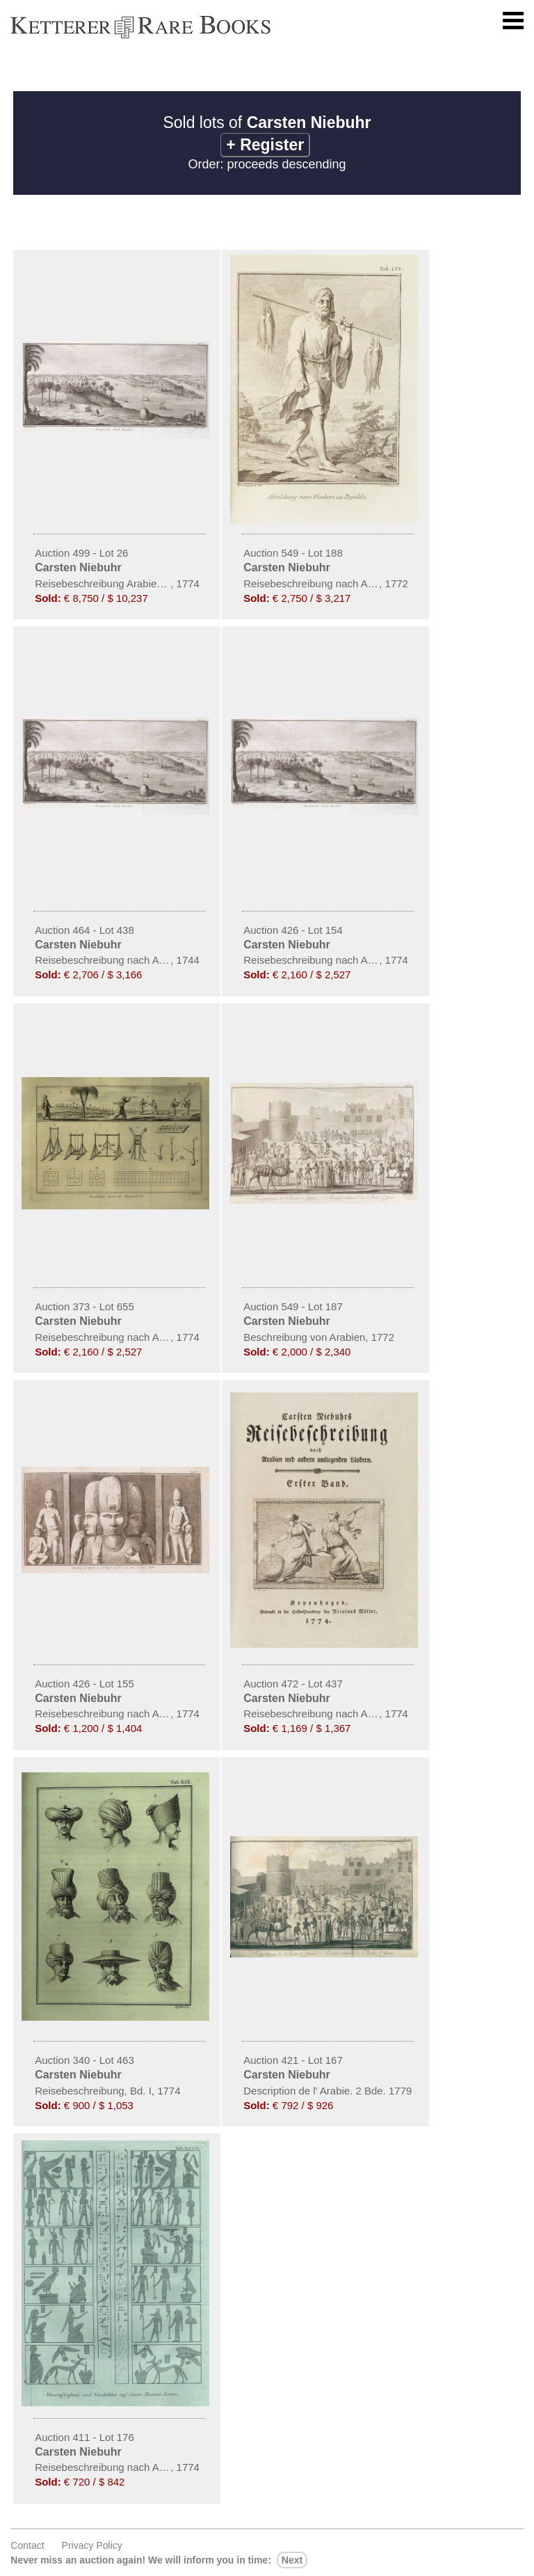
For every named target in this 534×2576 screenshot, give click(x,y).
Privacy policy (92, 2545)
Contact (27, 2545)
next (292, 2560)
